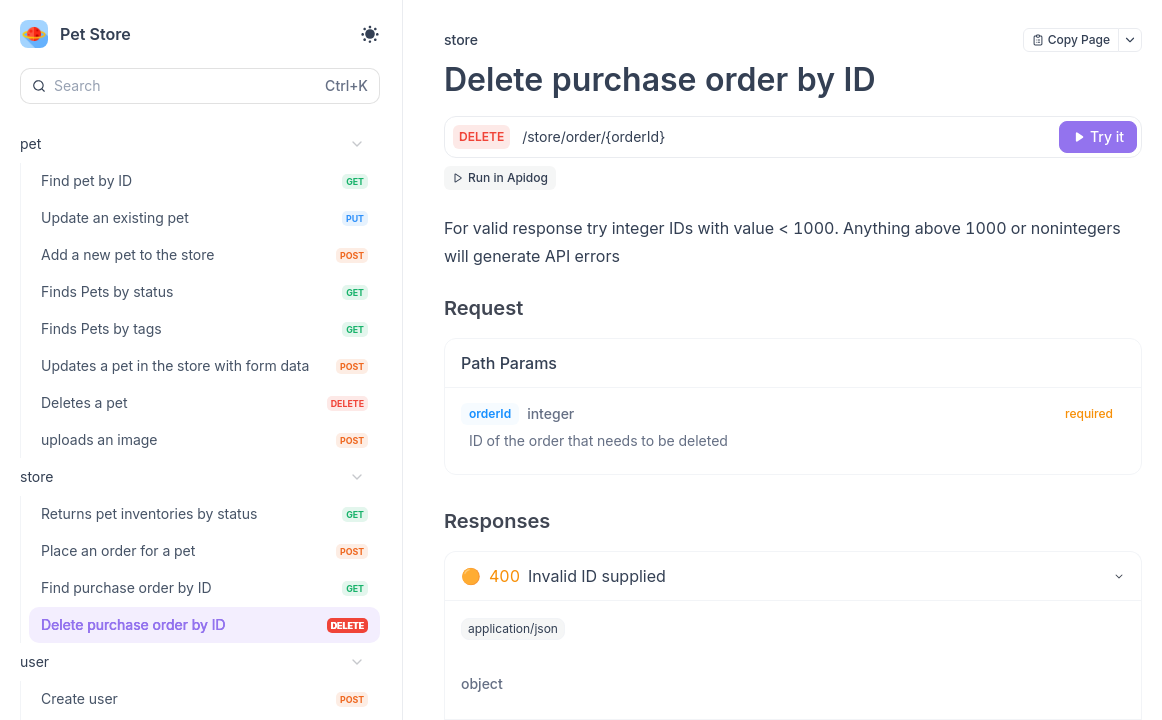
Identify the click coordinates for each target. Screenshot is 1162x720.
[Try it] (1098, 137)
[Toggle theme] (370, 34)
